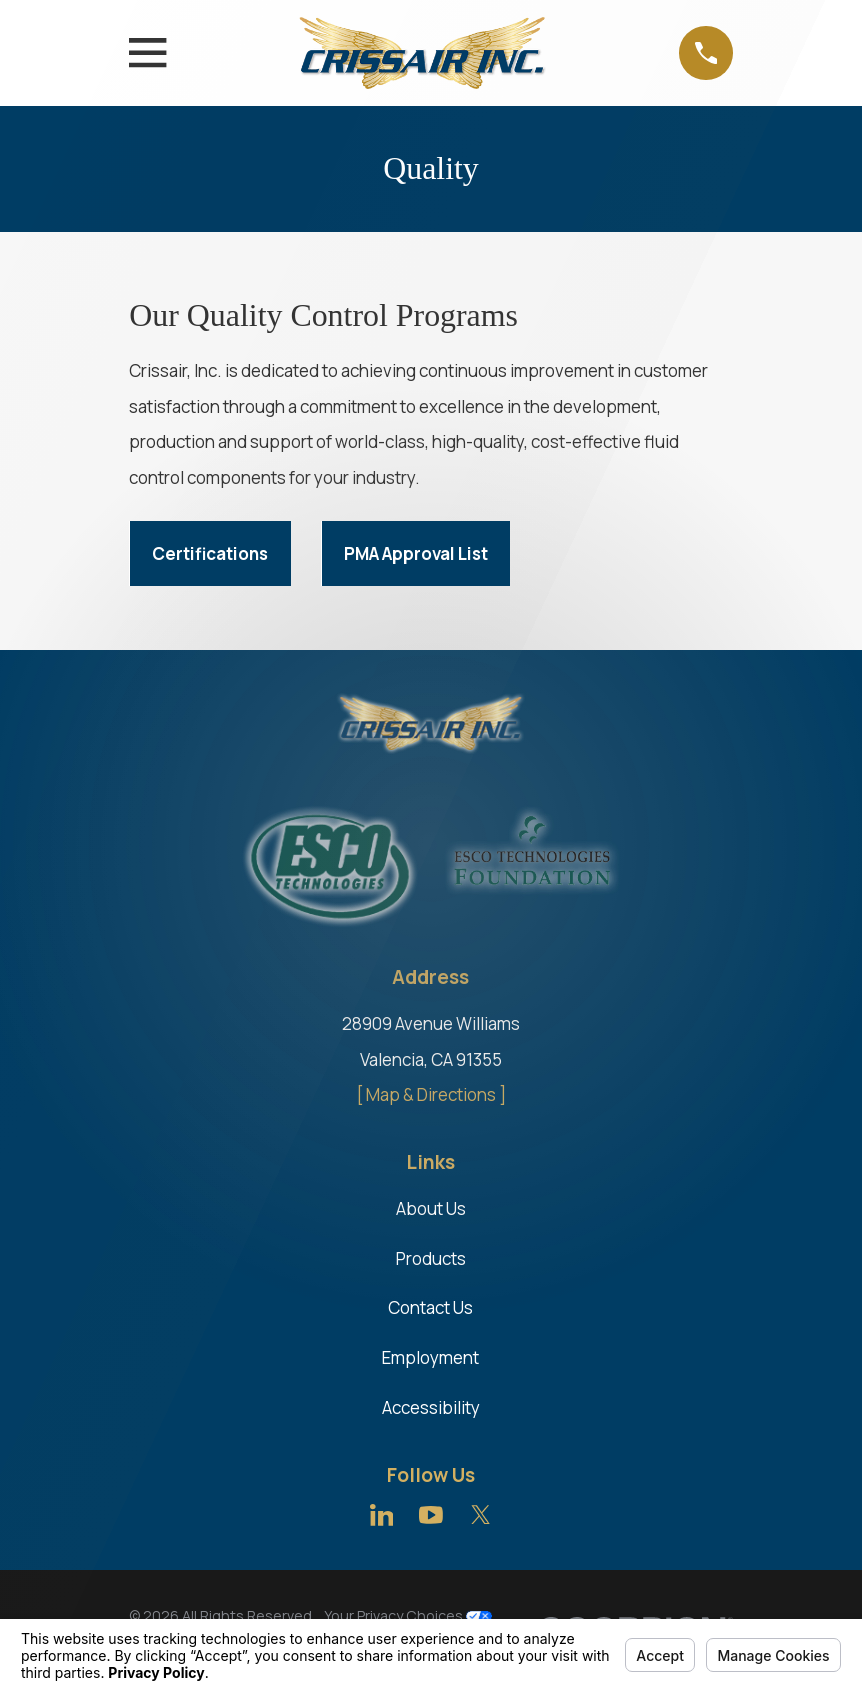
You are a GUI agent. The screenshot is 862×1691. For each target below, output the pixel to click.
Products (431, 1258)
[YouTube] (431, 1515)
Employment (430, 1357)
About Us (431, 1208)
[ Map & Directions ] (431, 1094)
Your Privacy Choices (408, 1615)
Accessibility (431, 1407)
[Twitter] (481, 1515)
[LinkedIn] (382, 1515)
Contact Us (430, 1307)
